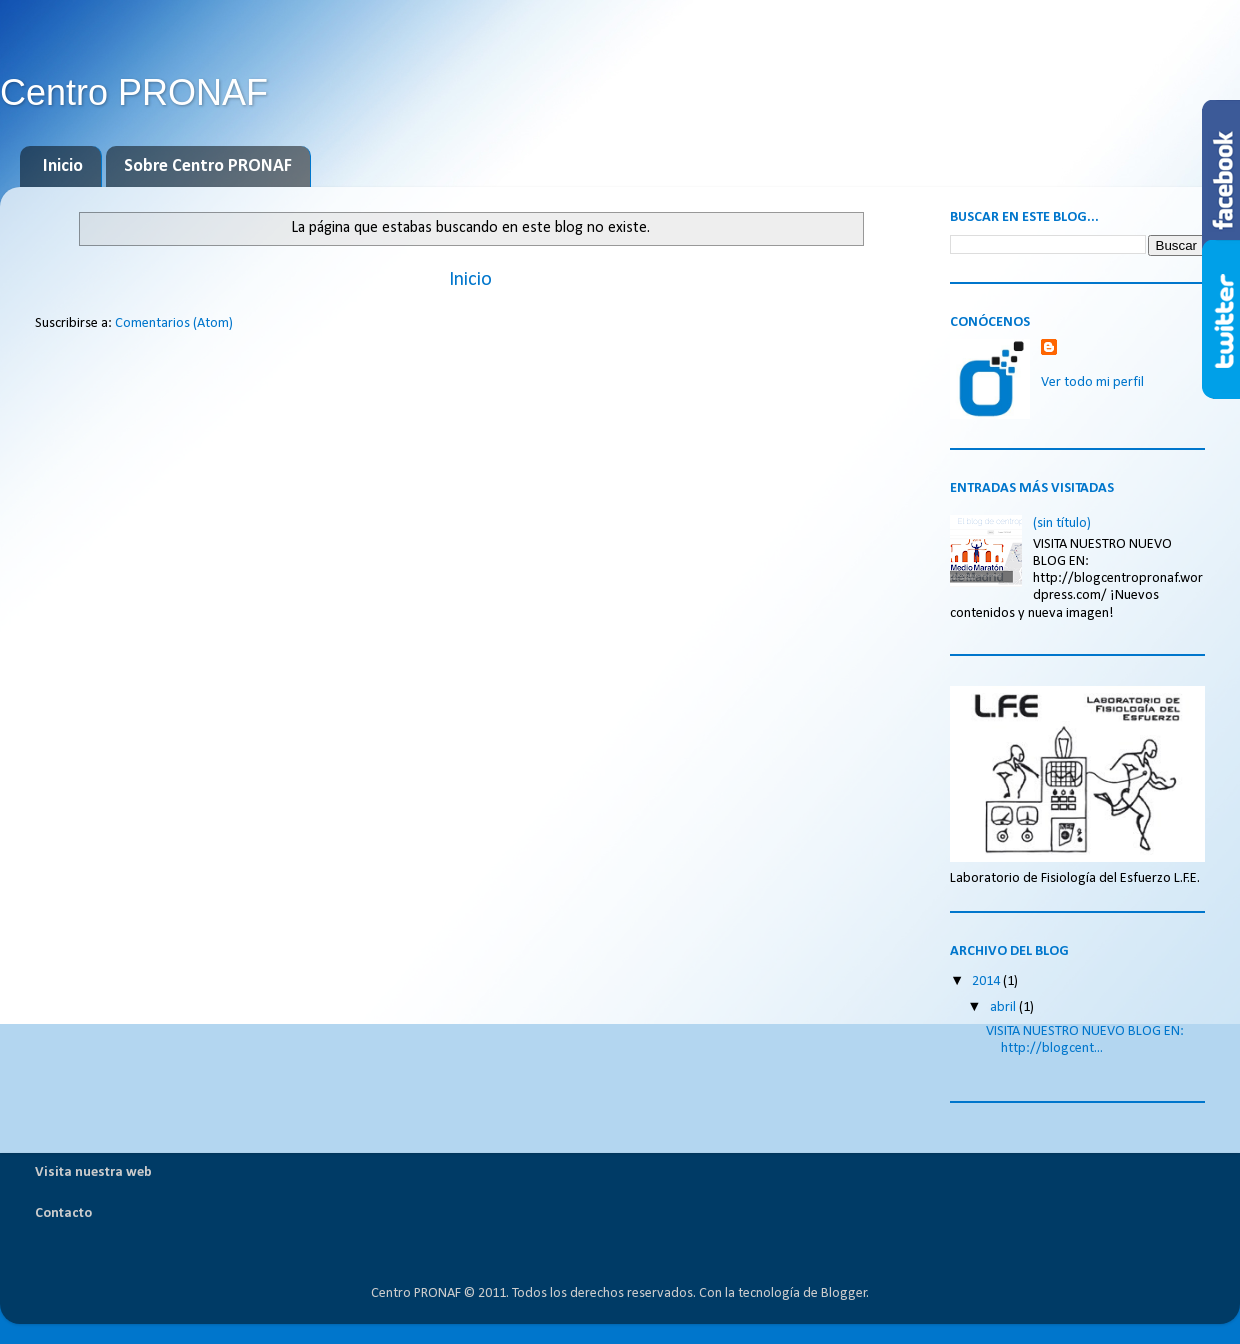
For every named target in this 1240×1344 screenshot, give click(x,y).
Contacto (63, 1213)
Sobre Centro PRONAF (208, 166)
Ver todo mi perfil (1092, 382)
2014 (987, 981)
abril (1004, 1007)
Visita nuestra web (93, 1172)
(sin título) (1062, 523)
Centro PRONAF (134, 92)
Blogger (844, 1293)
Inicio (63, 166)
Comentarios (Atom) (174, 323)
